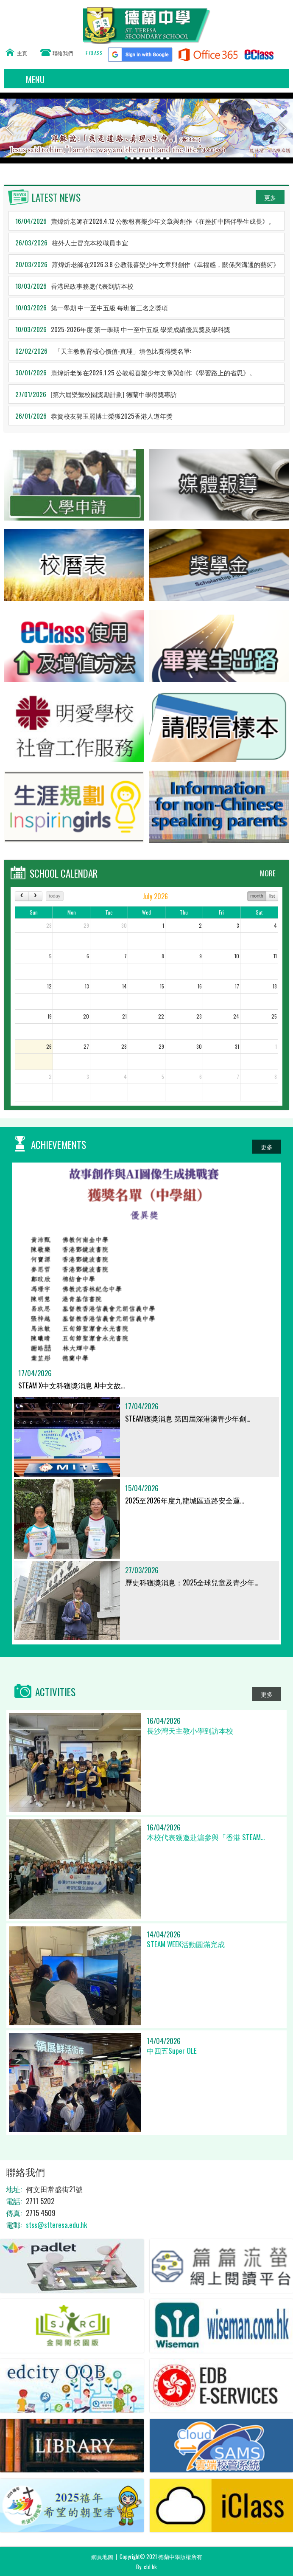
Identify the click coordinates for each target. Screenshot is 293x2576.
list (272, 895)
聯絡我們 (63, 52)
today (54, 895)
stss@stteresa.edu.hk (56, 2224)
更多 (270, 197)
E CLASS (94, 52)
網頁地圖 (102, 2556)
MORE (268, 873)
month (256, 895)
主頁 (22, 52)
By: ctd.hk (146, 2566)
